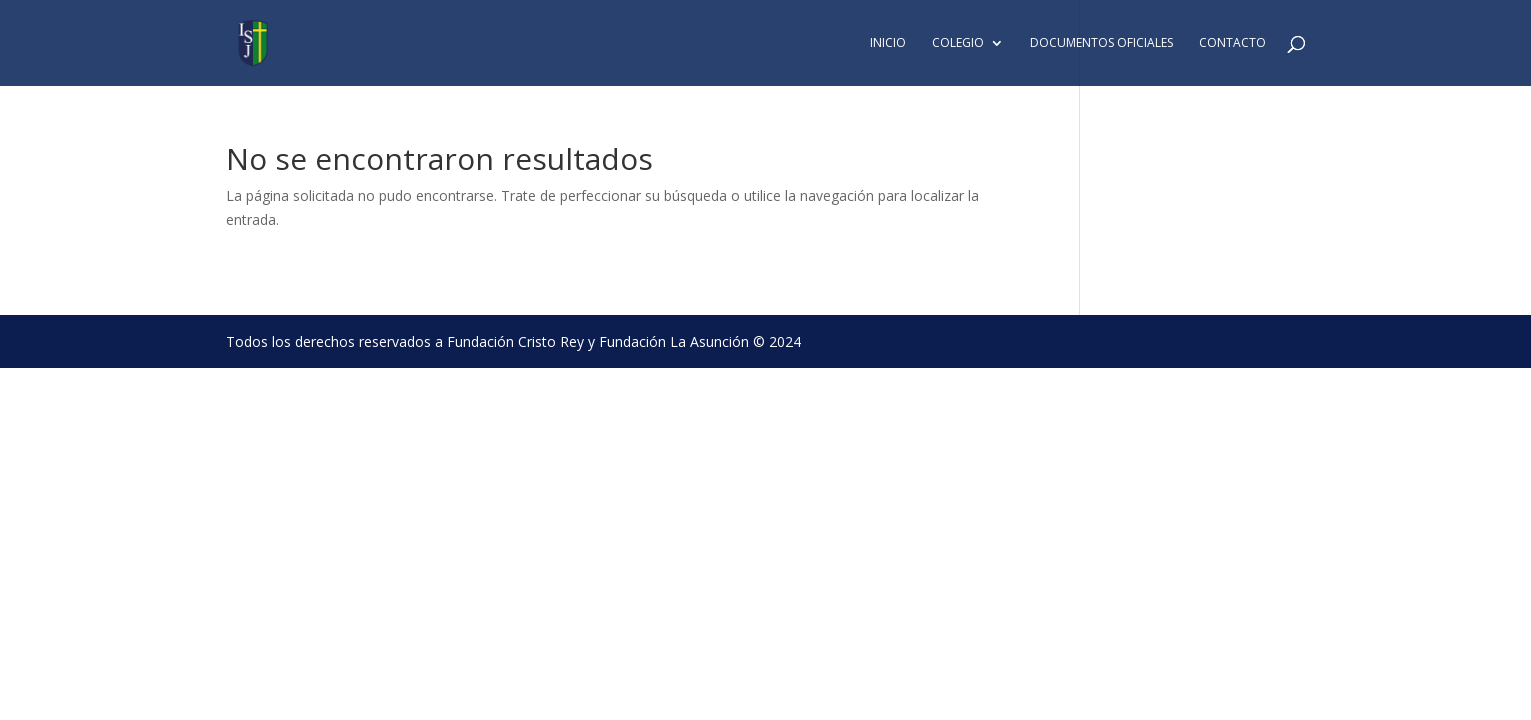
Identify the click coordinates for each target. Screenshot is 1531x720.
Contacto (1232, 43)
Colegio (958, 43)
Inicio (888, 43)
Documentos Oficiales (1101, 43)
